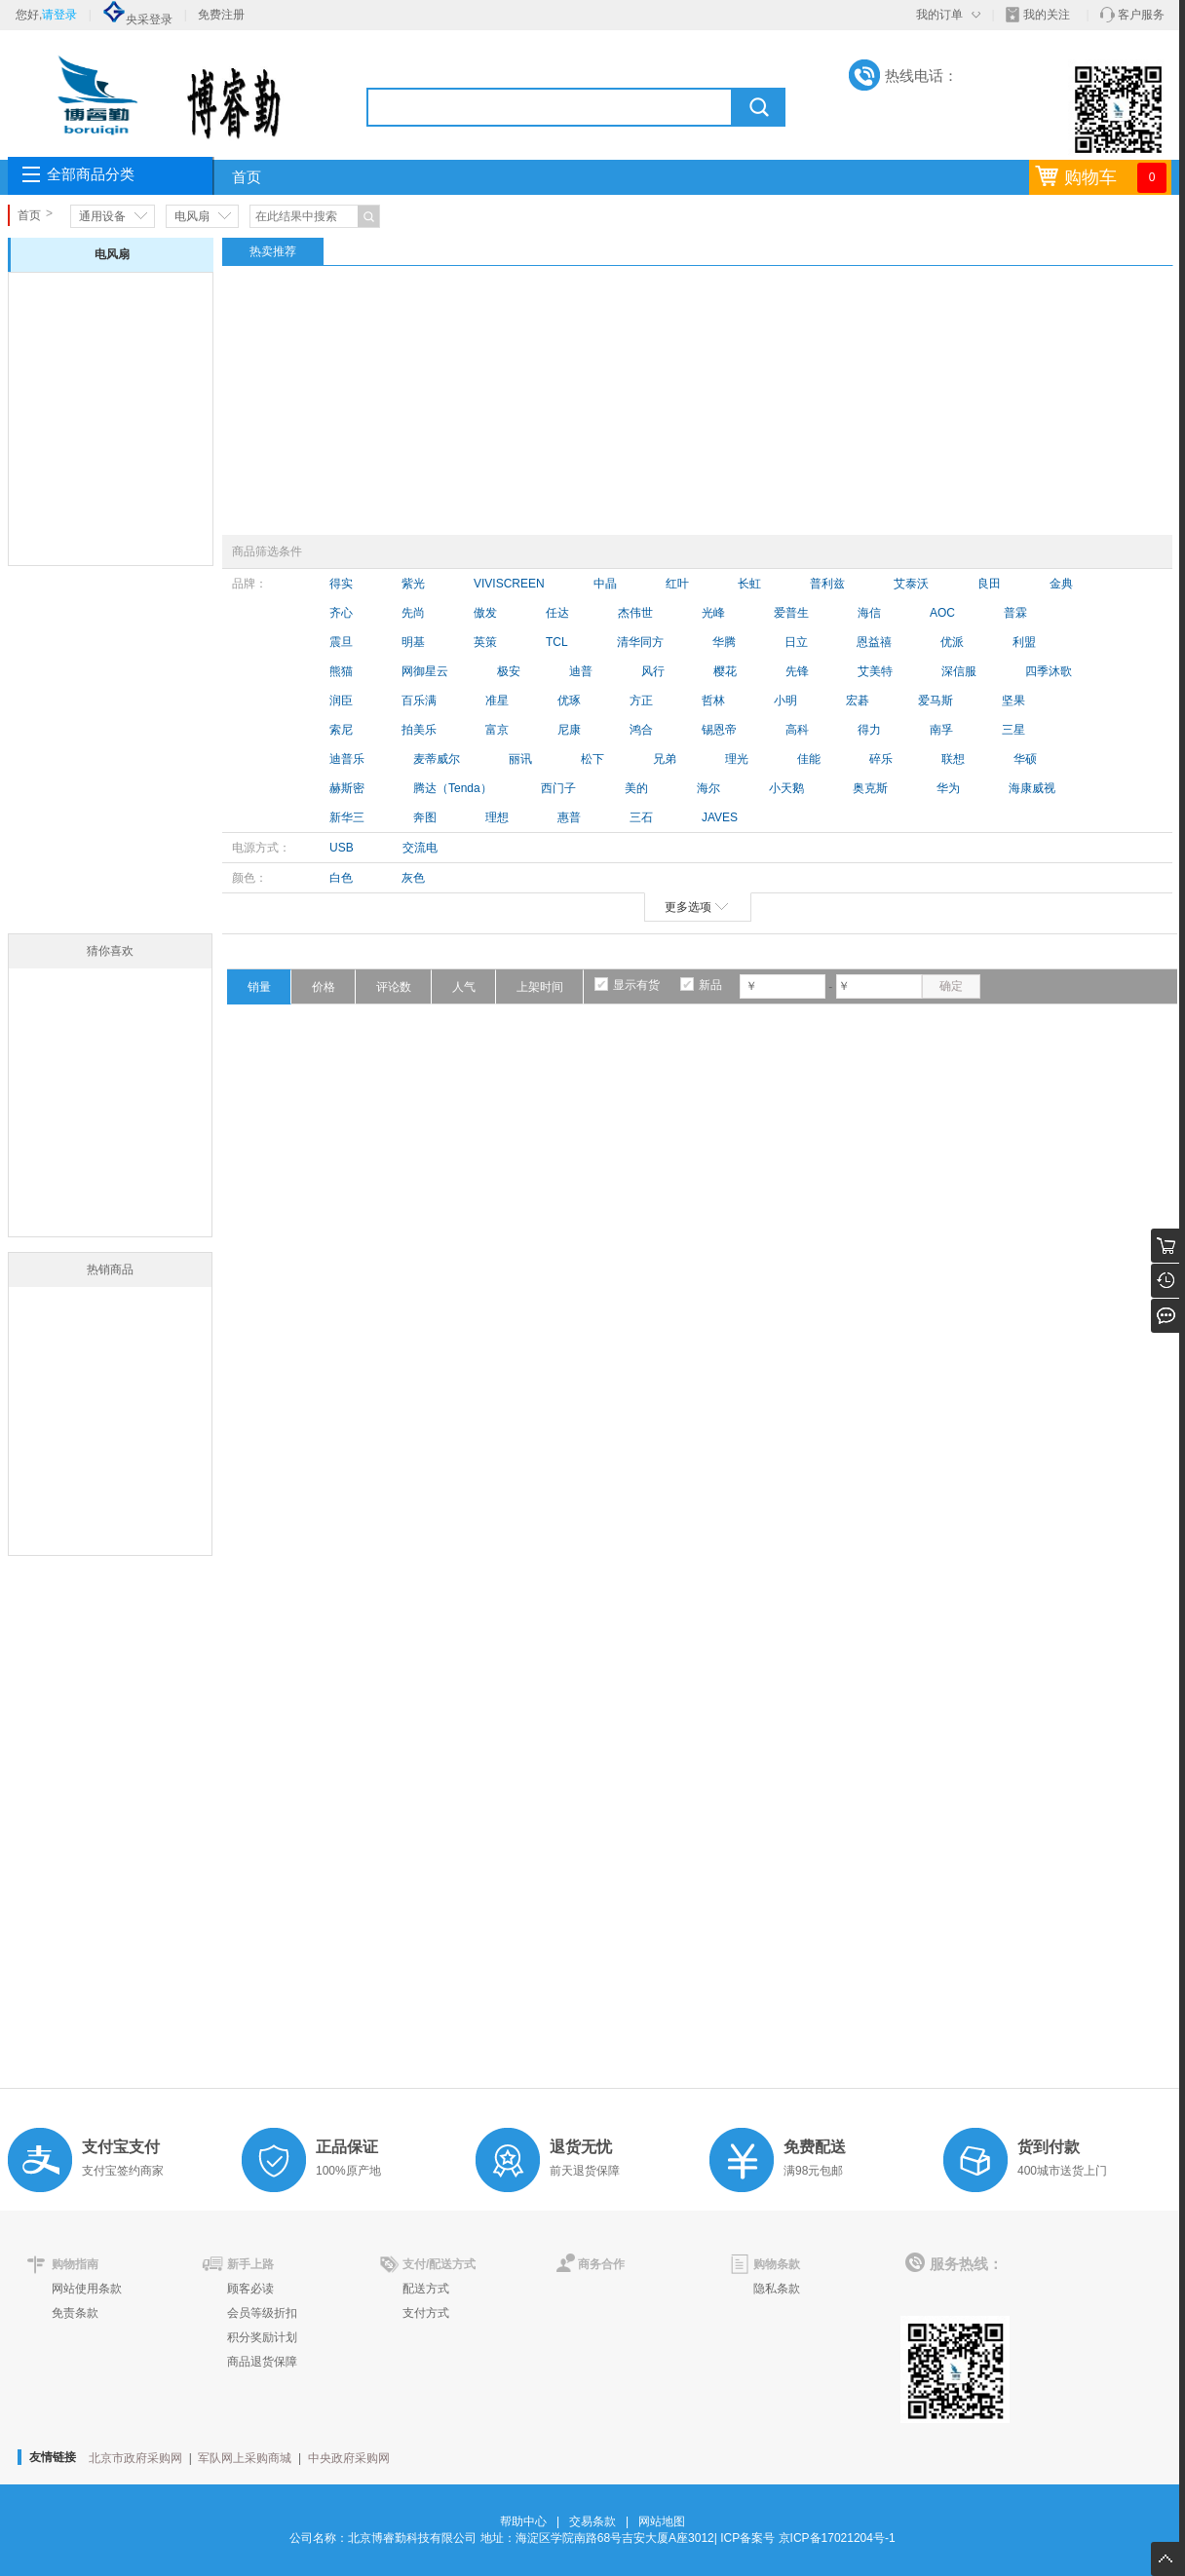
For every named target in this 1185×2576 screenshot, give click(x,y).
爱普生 (791, 613)
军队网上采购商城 (244, 2458)
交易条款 (592, 2521)
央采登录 (137, 19)
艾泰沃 (911, 583)
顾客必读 (250, 2288)
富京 (497, 730)
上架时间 (539, 987)
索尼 (341, 730)
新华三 (346, 817)
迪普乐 (346, 759)
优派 (952, 642)
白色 (341, 878)
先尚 (413, 613)
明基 (413, 642)
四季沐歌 (1048, 671)
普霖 (1015, 613)
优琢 (569, 700)
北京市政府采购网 (135, 2458)
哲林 (713, 700)
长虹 (749, 583)
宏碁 (857, 700)
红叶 (677, 583)
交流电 (420, 847)
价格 (323, 987)
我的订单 (939, 14)
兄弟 (664, 759)
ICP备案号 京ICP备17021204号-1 (807, 2538)
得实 (341, 583)
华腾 (724, 642)
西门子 (558, 788)
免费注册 (221, 14)
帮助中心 (523, 2521)
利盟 (1024, 642)
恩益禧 (874, 642)
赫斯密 (346, 788)
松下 (592, 759)
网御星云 (424, 671)
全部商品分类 (90, 174)
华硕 (1025, 759)
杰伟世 (635, 613)
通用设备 (102, 216)
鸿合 (641, 730)
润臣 (341, 700)
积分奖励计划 (262, 2337)
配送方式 (425, 2288)
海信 (869, 613)
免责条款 (75, 2313)
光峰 (713, 613)
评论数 (393, 987)
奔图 (425, 817)
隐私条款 (776, 2288)
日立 (796, 642)
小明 (785, 700)
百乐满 (419, 700)
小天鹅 (786, 788)
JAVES (720, 817)
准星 (497, 700)
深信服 (958, 671)
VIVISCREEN (509, 583)
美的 (636, 788)
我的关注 (1046, 14)
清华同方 (640, 642)
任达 (557, 613)
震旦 (341, 642)
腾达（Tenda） (452, 788)
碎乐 (881, 759)
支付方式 (425, 2313)
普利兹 (827, 583)
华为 (948, 788)
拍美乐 (419, 730)
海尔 (708, 788)
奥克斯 (870, 788)
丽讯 (520, 759)
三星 (1013, 730)
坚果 (1013, 700)
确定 (951, 986)
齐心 (341, 613)
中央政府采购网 (349, 2458)
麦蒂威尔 (436, 759)
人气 (464, 987)
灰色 (413, 878)
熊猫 (341, 671)
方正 (641, 700)
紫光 (413, 583)
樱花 (725, 671)
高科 (797, 730)
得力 (869, 730)
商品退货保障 (262, 2361)
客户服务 (1141, 14)
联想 (953, 759)
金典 (1061, 583)
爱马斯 (935, 700)
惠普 (569, 817)
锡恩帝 (719, 730)
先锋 (797, 671)
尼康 (569, 730)
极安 (508, 671)
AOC (942, 613)
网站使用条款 (87, 2288)
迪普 (580, 671)
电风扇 (192, 216)
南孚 (941, 730)
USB (341, 847)
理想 (497, 817)
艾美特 (875, 671)
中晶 (605, 583)
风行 (653, 671)
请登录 (59, 14)
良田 (989, 583)
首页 (246, 177)
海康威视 (1032, 788)
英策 (485, 642)
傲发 (485, 613)
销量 (259, 987)
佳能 (809, 759)
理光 (736, 759)
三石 (641, 817)
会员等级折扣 (262, 2313)
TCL (557, 642)
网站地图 (661, 2521)
